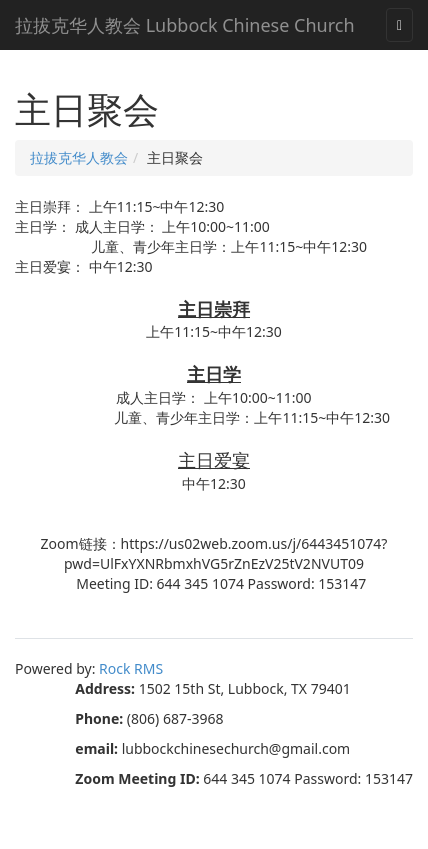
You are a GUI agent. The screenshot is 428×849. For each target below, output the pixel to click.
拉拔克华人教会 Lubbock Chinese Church (185, 25)
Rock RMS (131, 668)
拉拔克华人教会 (79, 157)
